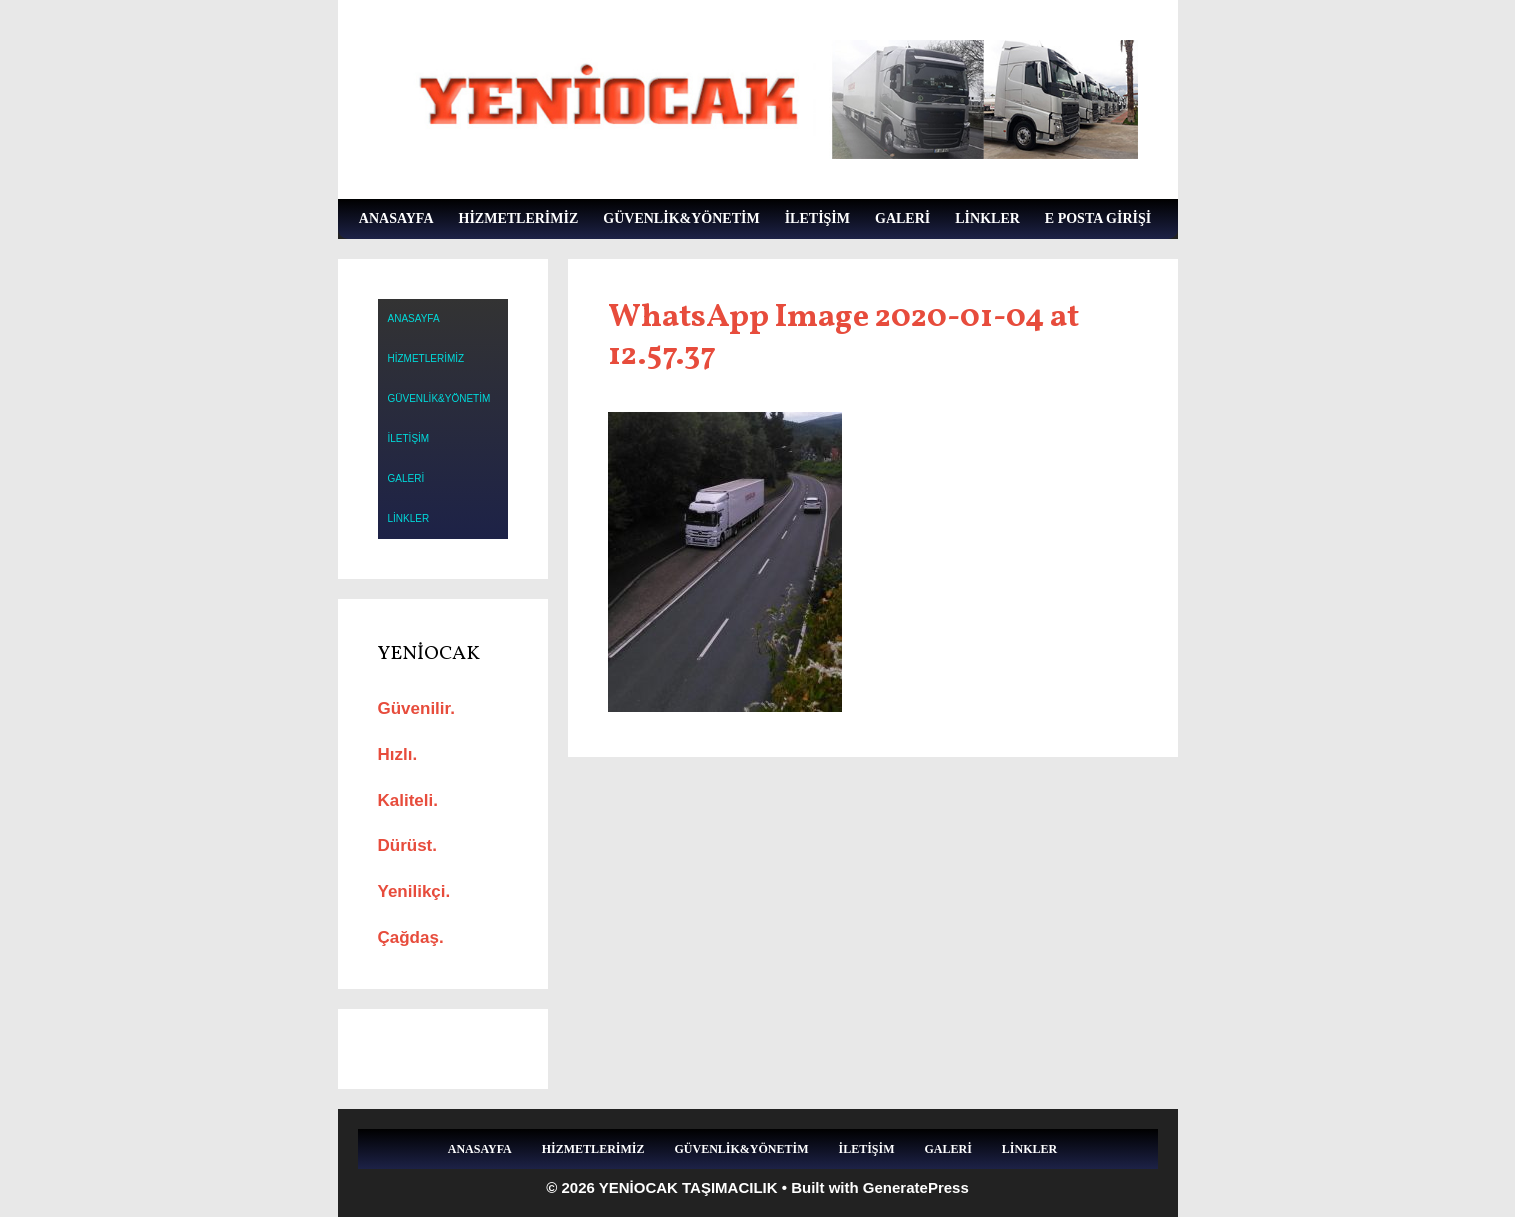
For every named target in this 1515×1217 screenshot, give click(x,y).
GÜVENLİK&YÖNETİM (681, 218)
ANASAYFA (396, 218)
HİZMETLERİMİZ (519, 218)
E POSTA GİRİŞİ (1098, 218)
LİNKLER (987, 218)
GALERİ (902, 218)
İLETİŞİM (817, 218)
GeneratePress (916, 1187)
